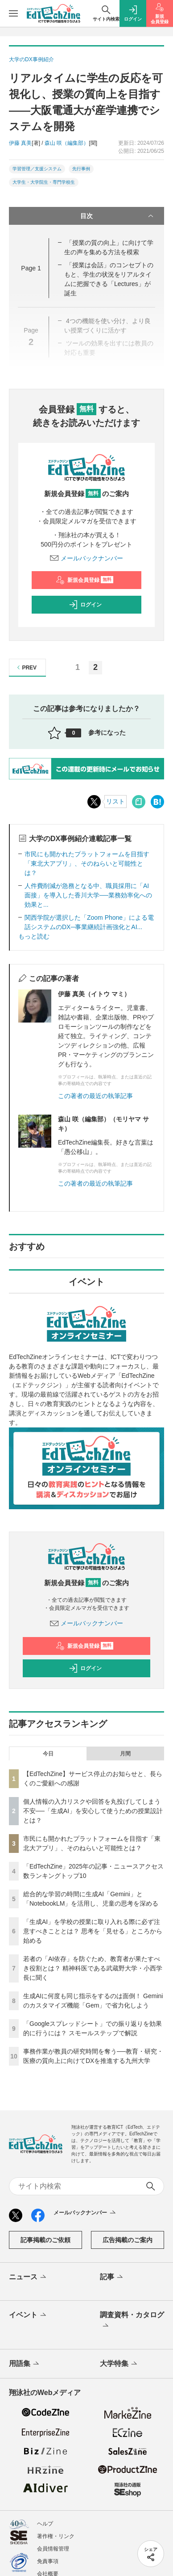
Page (31, 268)
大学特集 (119, 2364)
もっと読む (33, 936)
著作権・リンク (55, 2536)
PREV (26, 667)
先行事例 (81, 168)
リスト (115, 801)
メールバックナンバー (86, 558)
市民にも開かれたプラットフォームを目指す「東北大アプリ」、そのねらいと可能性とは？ (87, 863)
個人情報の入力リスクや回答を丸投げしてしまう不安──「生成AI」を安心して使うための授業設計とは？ (93, 1811)
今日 (48, 1754)
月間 (125, 1754)
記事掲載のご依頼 (45, 2239)
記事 (112, 2277)
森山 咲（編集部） (67, 143)
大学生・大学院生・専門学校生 (43, 182)
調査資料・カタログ (132, 2321)
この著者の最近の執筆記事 (95, 1095)
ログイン (85, 604)
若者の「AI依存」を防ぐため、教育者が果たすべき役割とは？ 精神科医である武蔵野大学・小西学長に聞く (92, 1968)
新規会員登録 (84, 580)
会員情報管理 (53, 2549)
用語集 (25, 2364)
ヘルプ (45, 2524)
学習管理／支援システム (37, 168)
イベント (28, 2315)
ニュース (28, 2277)
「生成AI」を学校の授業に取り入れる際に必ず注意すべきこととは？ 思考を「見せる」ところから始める (92, 1931)
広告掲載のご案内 (127, 2239)
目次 (117, 215)
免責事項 (47, 2561)
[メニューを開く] (13, 13)
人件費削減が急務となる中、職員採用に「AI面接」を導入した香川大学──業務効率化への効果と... (88, 895)
